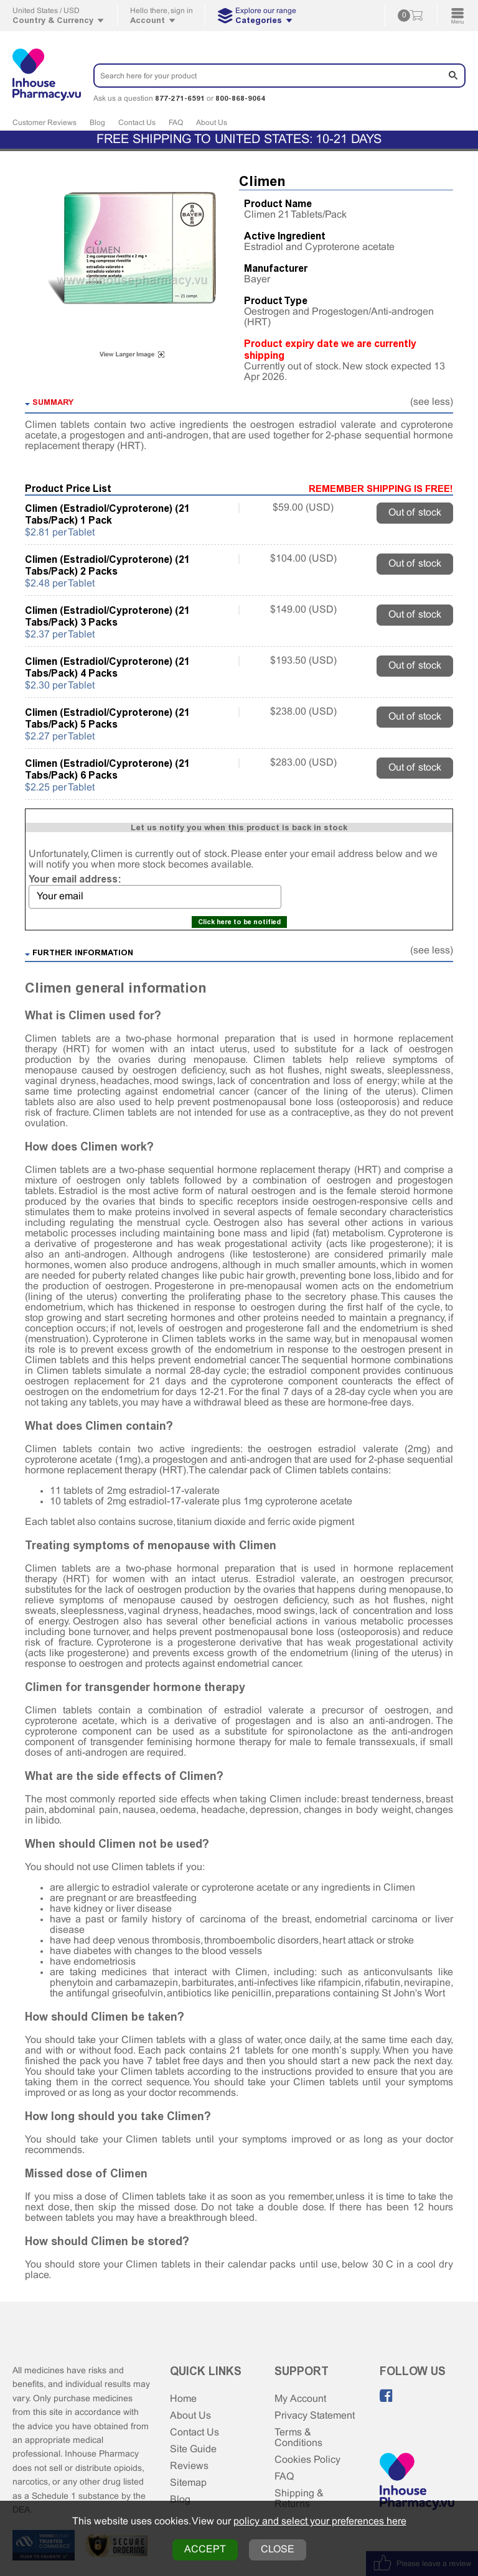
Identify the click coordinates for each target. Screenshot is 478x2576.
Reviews (189, 2466)
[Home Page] (417, 2483)
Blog (97, 123)
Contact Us (137, 123)
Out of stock (414, 512)
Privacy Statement (314, 2416)
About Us (211, 123)
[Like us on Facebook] (386, 2395)
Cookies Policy (307, 2460)
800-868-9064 (240, 98)
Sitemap (188, 2483)
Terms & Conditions (298, 2438)
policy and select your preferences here (319, 2521)
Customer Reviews (44, 123)
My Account (300, 2399)
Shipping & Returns (299, 2499)
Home (183, 2399)
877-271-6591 (180, 98)
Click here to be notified (239, 922)
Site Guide (193, 2449)
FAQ (176, 123)
